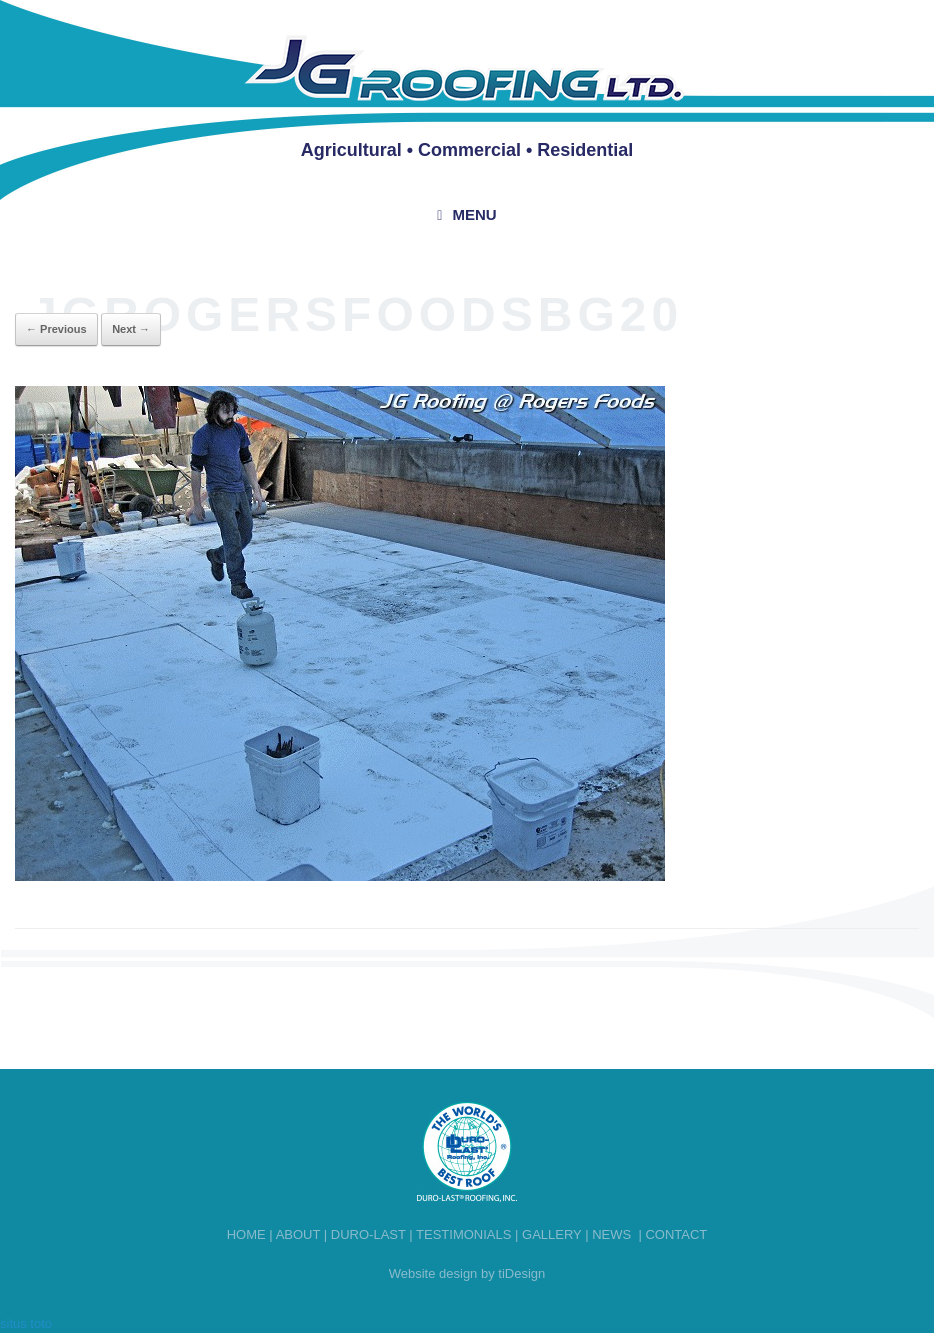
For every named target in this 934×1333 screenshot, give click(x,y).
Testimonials (463, 1234)
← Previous (56, 329)
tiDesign (521, 1273)
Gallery (552, 1234)
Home (246, 1234)
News (611, 1234)
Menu (466, 214)
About (298, 1234)
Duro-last (368, 1234)
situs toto (26, 1323)
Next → (131, 329)
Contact (676, 1234)
